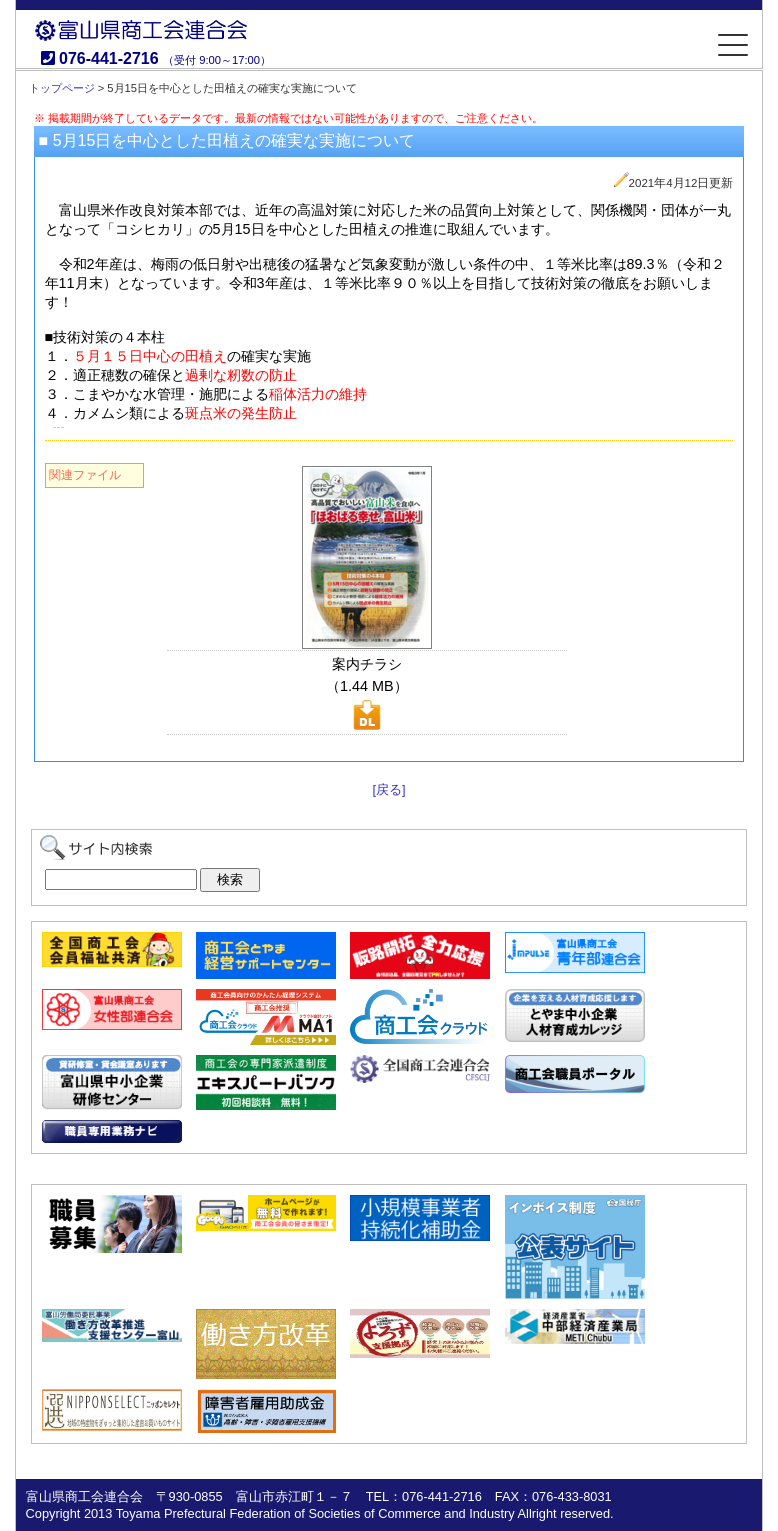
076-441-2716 (109, 58)
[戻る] (388, 789)
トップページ (62, 88)
